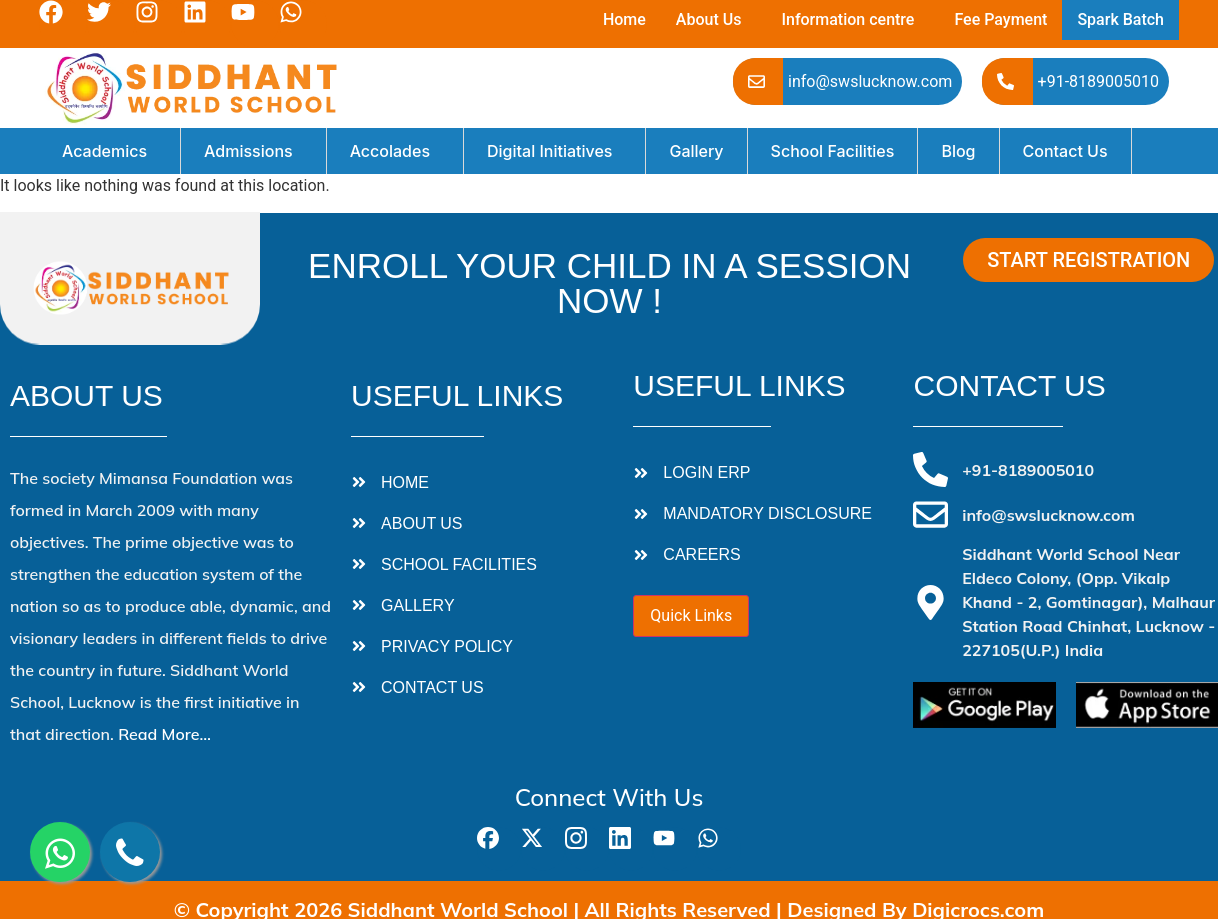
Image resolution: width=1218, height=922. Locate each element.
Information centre (847, 19)
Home (624, 19)
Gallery (696, 151)
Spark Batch (1120, 19)
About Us (709, 19)
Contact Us (1065, 151)
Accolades (390, 151)
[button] (714, 20)
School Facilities (833, 151)
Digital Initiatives (549, 151)
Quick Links (691, 615)
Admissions (248, 151)
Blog (958, 151)
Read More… (164, 734)
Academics (104, 151)
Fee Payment (1000, 19)
